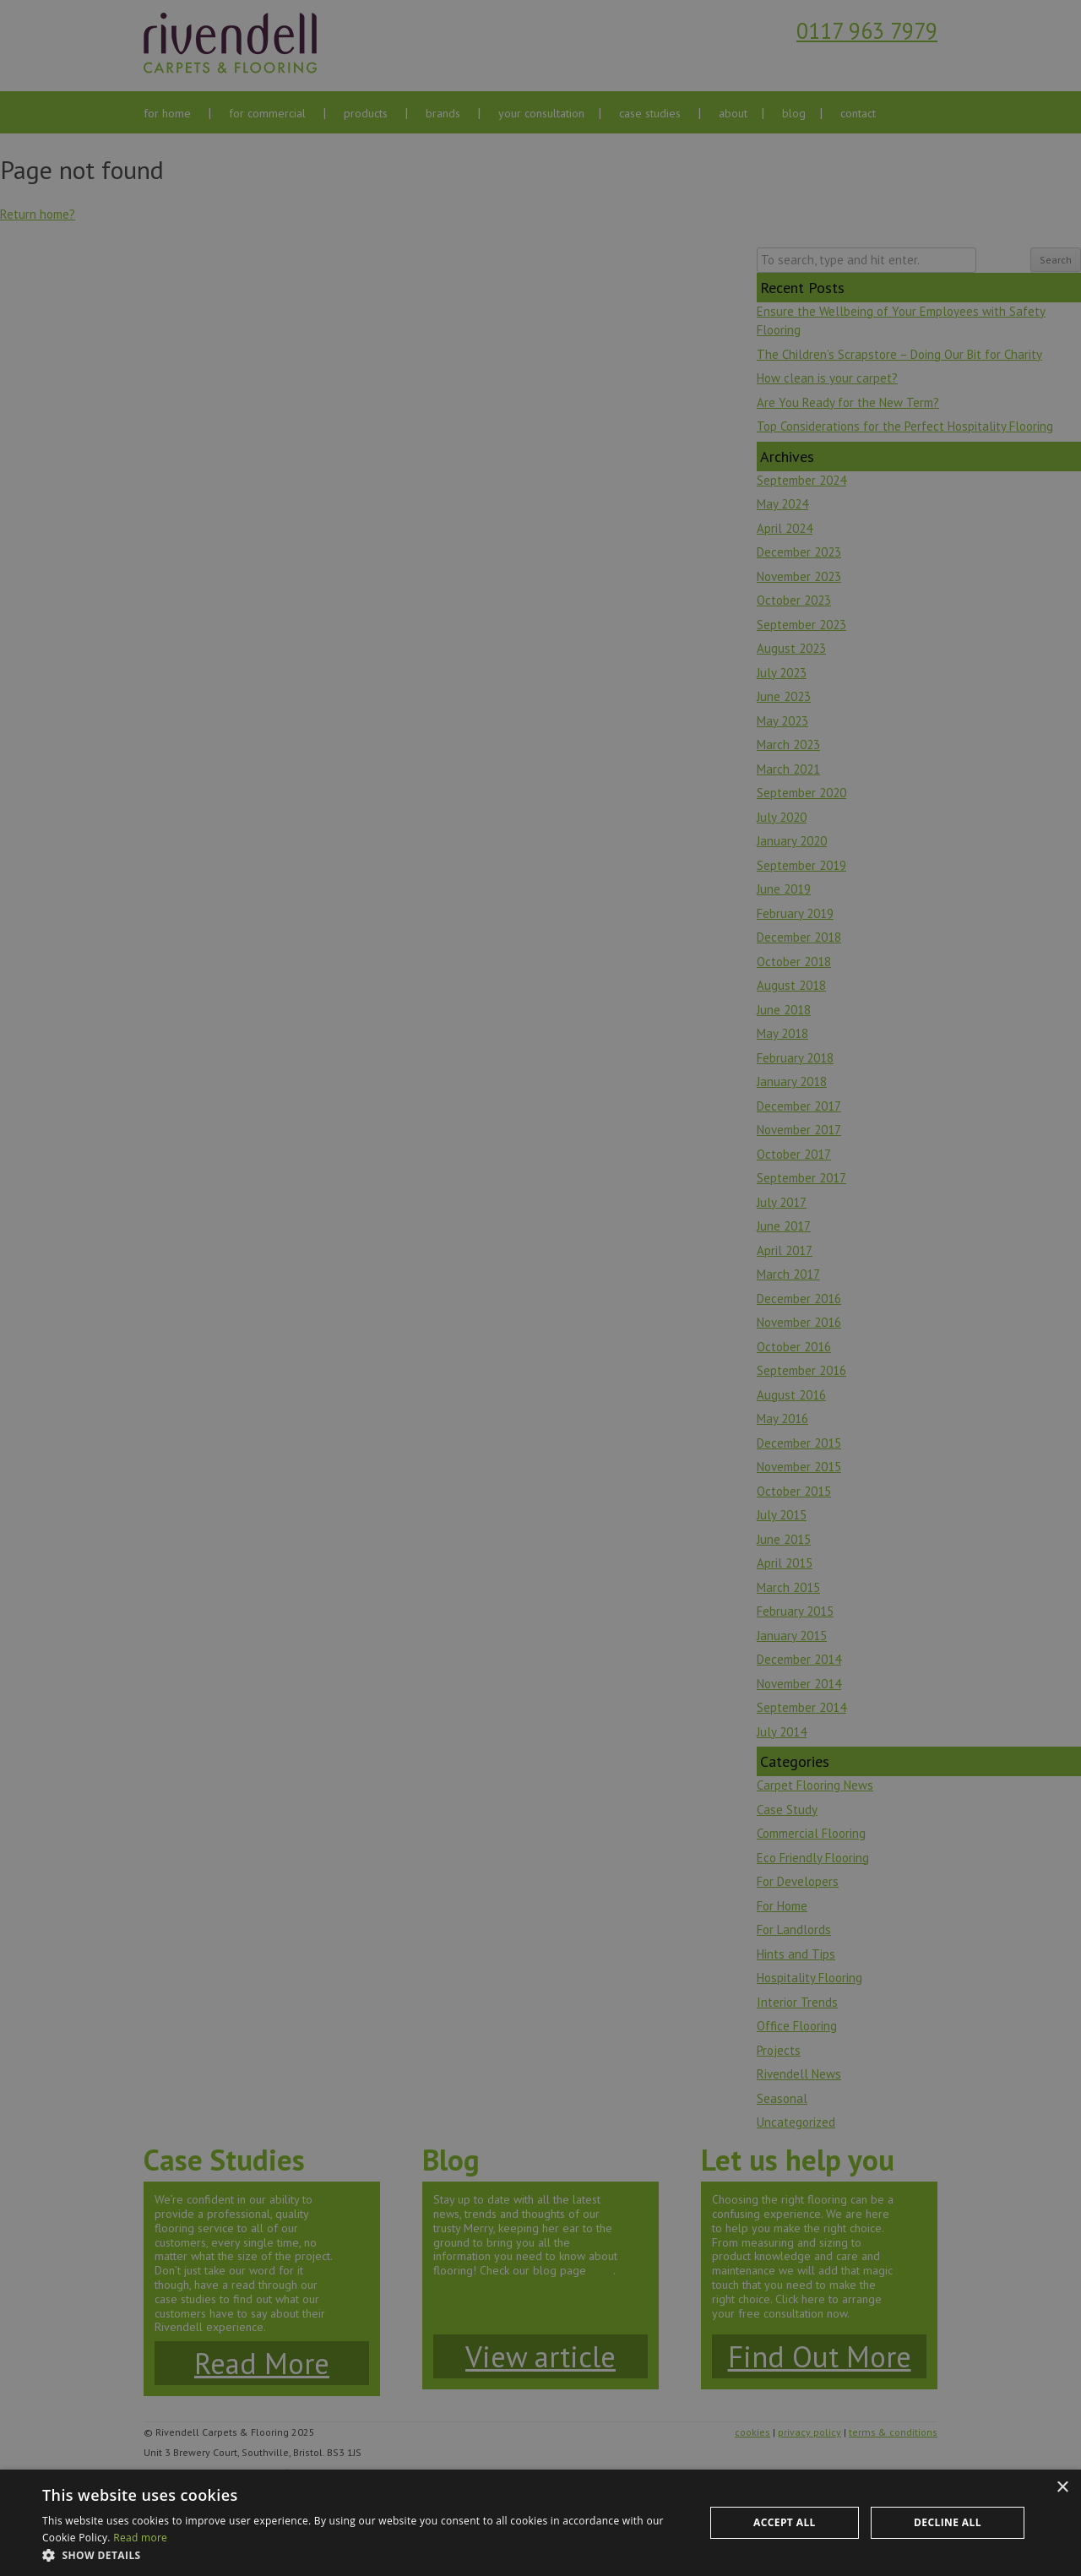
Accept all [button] (784, 2522)
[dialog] (540, 1288)
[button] (363, 2554)
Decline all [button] (947, 2522)
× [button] (1062, 2487)
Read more (140, 2537)
